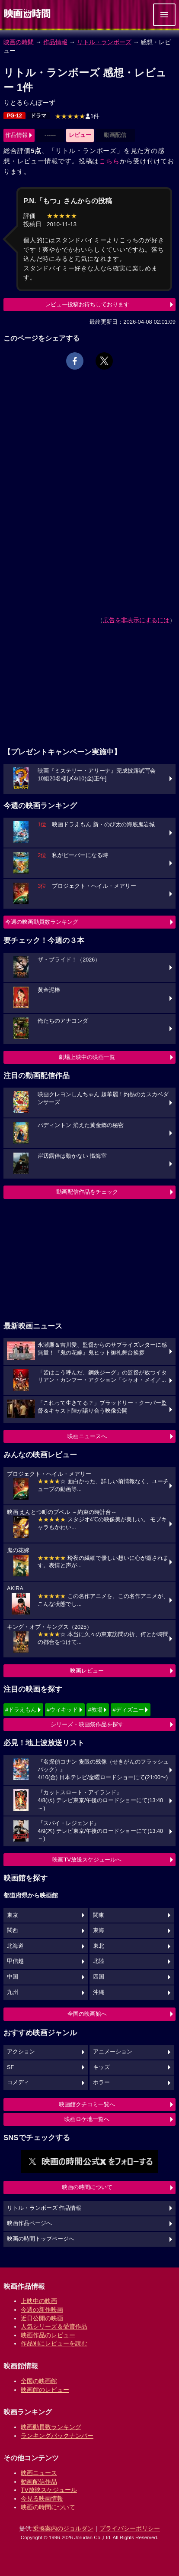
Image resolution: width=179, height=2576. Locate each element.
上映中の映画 (39, 2300)
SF (10, 2067)
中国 (12, 1977)
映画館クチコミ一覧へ (87, 2104)
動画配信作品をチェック (87, 1192)
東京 (12, 1915)
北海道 (15, 1946)
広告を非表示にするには (136, 620)
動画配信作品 (39, 2481)
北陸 (98, 1961)
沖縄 (98, 1992)
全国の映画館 (39, 2381)
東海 (98, 1930)
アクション (21, 2052)
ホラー (101, 2082)
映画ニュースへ (87, 1436)
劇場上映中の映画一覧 (87, 1057)
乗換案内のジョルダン (63, 2528)
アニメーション (112, 2052)
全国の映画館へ (87, 2014)
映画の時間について (87, 2187)
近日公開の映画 (42, 2318)
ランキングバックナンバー (57, 2435)
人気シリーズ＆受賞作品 (54, 2326)
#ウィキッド (62, 1709)
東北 (98, 1946)
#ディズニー (128, 1709)
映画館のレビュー (45, 2389)
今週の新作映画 (42, 2309)
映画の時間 (18, 42)
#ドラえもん (20, 1709)
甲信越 (15, 1961)
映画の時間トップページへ (40, 2239)
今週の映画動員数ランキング (41, 922)
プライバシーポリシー (129, 2528)
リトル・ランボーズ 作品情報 (44, 2208)
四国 (98, 1977)
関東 (98, 1915)
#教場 (95, 1709)
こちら (109, 161)
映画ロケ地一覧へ (86, 2119)
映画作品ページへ (29, 2223)
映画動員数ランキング (51, 2426)
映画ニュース (39, 2472)
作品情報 (55, 42)
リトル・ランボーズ (104, 42)
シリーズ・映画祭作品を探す (87, 1724)
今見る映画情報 (42, 2498)
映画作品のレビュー (48, 2335)
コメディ (18, 2082)
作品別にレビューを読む (54, 2343)
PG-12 (14, 116)
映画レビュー (87, 1670)
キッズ (101, 2067)
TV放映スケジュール (49, 2489)
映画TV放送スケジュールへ (86, 1859)
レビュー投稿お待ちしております (87, 304)
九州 (12, 1992)
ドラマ (38, 116)
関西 (12, 1930)
